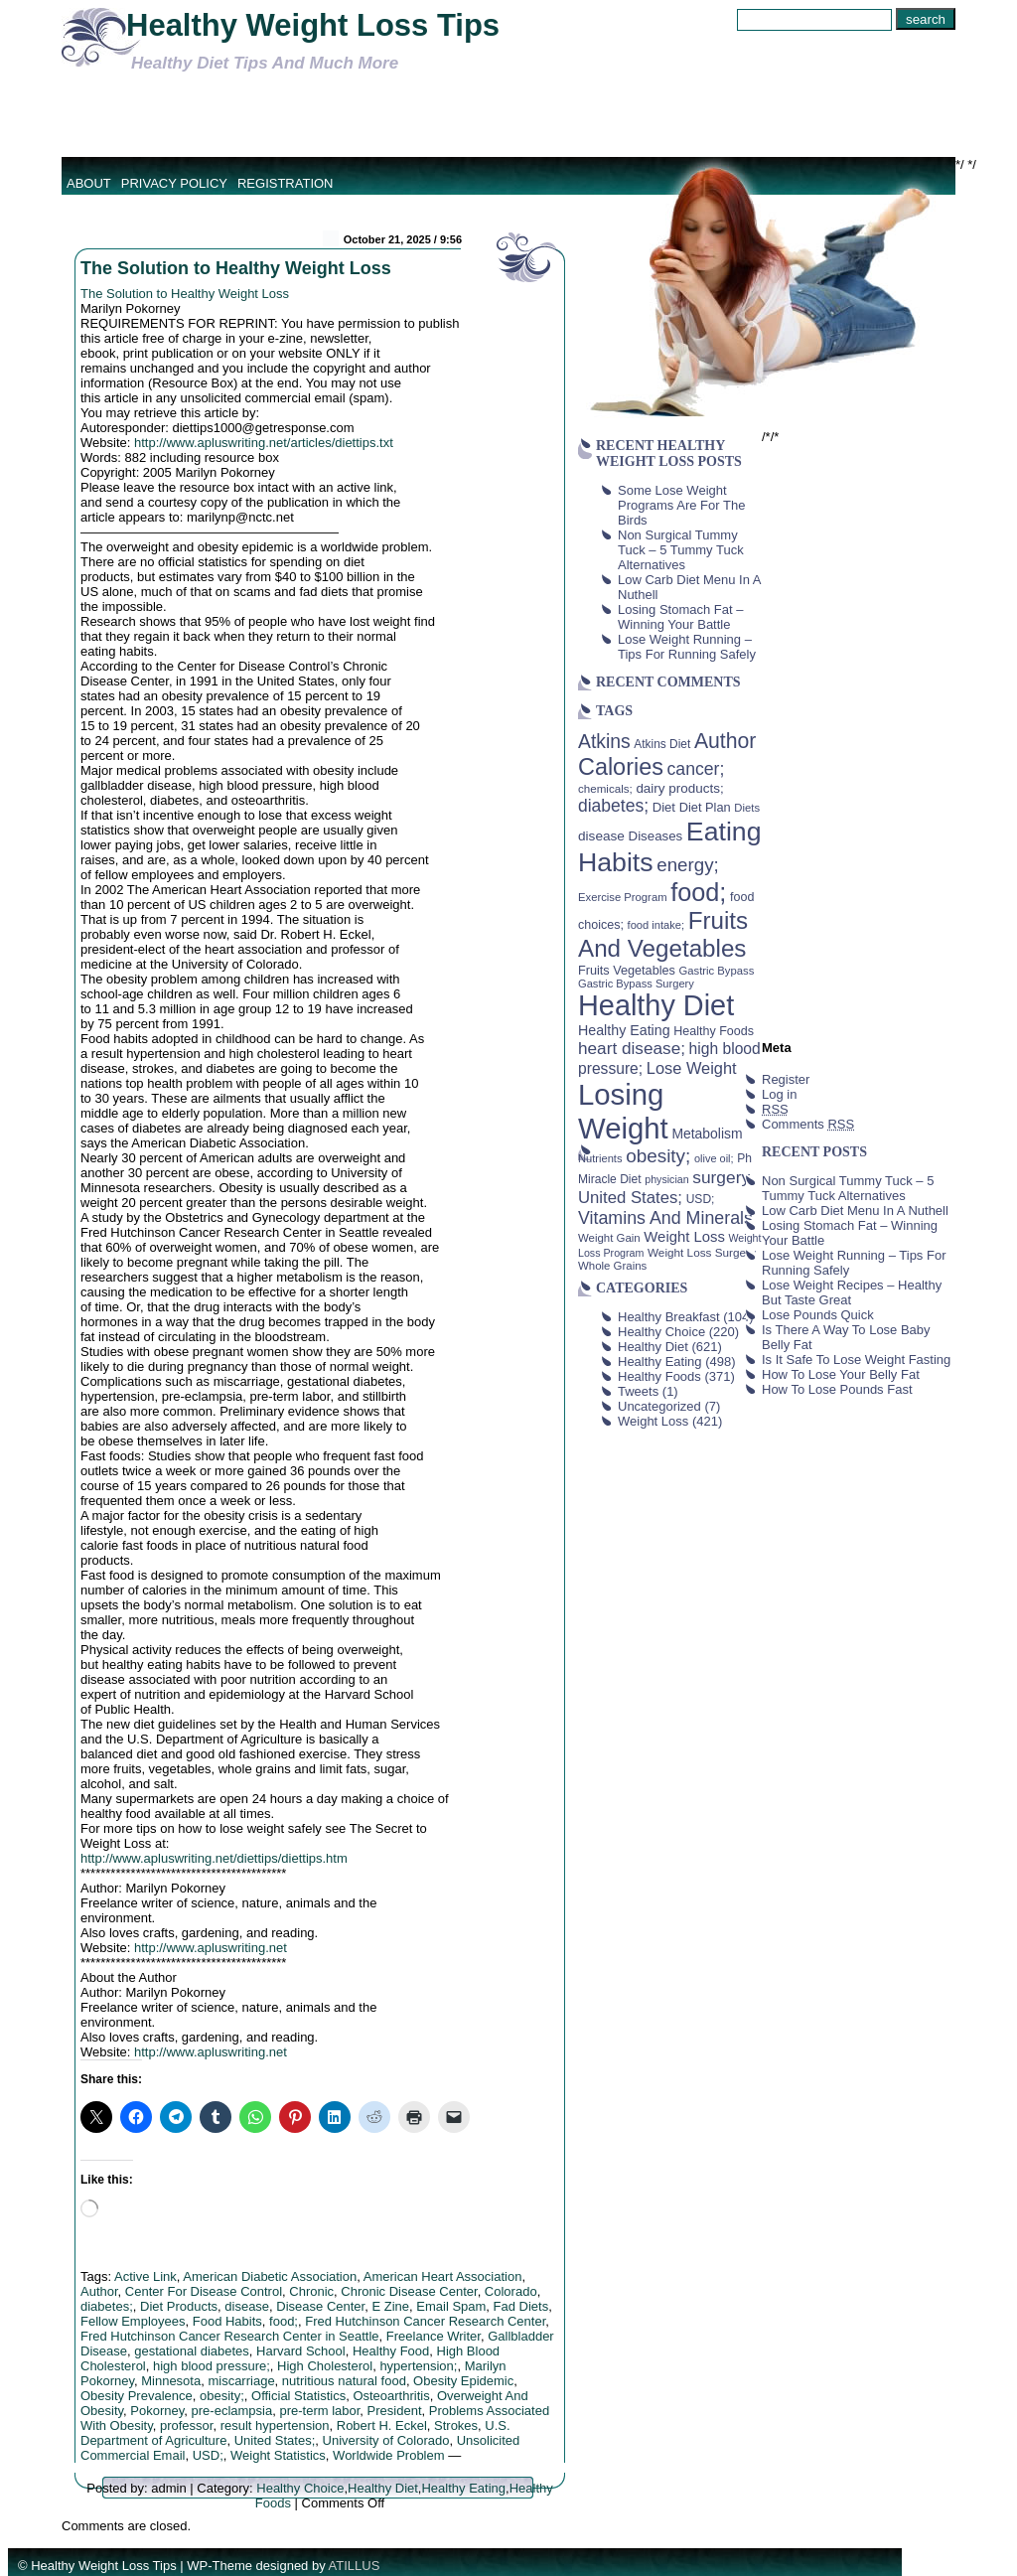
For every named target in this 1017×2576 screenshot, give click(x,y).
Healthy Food (391, 2351)
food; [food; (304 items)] (698, 892)
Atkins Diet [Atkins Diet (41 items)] (662, 744)
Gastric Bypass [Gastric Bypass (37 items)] (717, 971)
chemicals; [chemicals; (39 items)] (605, 788)
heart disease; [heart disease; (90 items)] (631, 1048)
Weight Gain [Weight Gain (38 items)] (609, 1238)
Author (99, 2291)
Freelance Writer (433, 2336)
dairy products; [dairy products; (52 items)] (679, 788)
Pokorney (157, 2410)
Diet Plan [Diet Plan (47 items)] (705, 807)
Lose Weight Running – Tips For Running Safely (687, 647)
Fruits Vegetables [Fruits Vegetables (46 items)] (626, 971)
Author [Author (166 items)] (725, 741)
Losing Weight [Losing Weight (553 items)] (623, 1111)
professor (186, 2425)
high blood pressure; (211, 2365)
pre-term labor (319, 2410)
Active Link (145, 2276)
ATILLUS (354, 2565)
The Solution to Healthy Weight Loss (235, 268)
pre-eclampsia (232, 2410)
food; (283, 2321)
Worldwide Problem (388, 2455)
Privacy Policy (174, 183)
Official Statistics (298, 2395)
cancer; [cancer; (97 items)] (695, 769)
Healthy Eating (463, 2488)
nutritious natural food (344, 2380)
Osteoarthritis (391, 2395)
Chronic (311, 2291)
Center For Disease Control (203, 2291)
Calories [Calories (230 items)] (620, 767)
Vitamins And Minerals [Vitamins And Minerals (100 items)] (665, 1218)
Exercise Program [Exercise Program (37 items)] (622, 897)
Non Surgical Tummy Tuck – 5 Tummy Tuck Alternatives (681, 550)
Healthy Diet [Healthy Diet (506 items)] (656, 1005)
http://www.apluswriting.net (210, 1947)
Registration (285, 183)
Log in (779, 1094)
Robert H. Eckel (382, 2425)
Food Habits (227, 2321)
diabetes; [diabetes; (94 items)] (613, 806)
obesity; (222, 2395)
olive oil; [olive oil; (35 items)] (714, 1158)
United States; (275, 2440)
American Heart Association (442, 2276)
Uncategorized (659, 1406)
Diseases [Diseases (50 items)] (656, 836)
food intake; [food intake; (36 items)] (656, 925)
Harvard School (301, 2351)
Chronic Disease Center (409, 2291)
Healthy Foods (659, 1376)
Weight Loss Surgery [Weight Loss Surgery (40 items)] (702, 1252)
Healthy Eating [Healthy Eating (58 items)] (624, 1030)
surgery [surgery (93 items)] (721, 1177)
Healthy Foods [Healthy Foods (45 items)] (713, 1031)
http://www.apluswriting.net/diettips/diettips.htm (214, 1858)
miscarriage (241, 2380)
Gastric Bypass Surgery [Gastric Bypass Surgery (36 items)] (636, 983)
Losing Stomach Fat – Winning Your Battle (680, 617)
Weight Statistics (278, 2455)
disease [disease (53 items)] (601, 836)
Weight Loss (653, 1421)
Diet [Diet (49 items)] (664, 807)
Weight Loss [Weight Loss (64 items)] (684, 1237)
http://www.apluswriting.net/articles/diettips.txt (263, 442)
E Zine (390, 2306)
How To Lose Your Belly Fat (841, 1374)
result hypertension (275, 2425)
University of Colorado (386, 2440)
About (89, 183)
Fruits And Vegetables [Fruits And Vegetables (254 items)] (663, 934)
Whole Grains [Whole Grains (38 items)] (612, 1266)
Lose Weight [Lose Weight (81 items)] (692, 1068)
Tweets (638, 1391)
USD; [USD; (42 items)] (700, 1199)
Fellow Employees (133, 2321)
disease (246, 2306)
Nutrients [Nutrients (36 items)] (600, 1158)
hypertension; (418, 2365)
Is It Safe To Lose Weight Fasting (856, 1359)
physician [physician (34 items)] (666, 1179)
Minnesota (171, 2380)
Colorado (511, 2291)
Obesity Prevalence (136, 2395)
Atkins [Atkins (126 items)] (604, 741)
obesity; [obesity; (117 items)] (658, 1155)
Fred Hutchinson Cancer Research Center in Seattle (229, 2336)
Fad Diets (521, 2306)
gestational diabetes (191, 2351)
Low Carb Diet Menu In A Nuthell (855, 1210)
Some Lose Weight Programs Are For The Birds (681, 505)
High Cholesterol (324, 2365)
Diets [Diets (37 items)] (747, 808)
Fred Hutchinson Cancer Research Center (425, 2321)
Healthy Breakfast (669, 1316)
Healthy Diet (383, 2488)
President (394, 2410)
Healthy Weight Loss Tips (313, 25)
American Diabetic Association (270, 2276)
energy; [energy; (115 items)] (687, 864)
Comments (808, 1124)
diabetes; (106, 2306)
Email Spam (451, 2306)
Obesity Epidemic (463, 2380)
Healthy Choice (300, 2488)
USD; (208, 2455)
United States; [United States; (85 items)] (630, 1197)
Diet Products (179, 2306)
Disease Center (320, 2306)
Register (785, 1079)
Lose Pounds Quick (818, 1314)
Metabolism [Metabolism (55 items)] (706, 1133)
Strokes (456, 2425)
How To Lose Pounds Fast (837, 1389)
